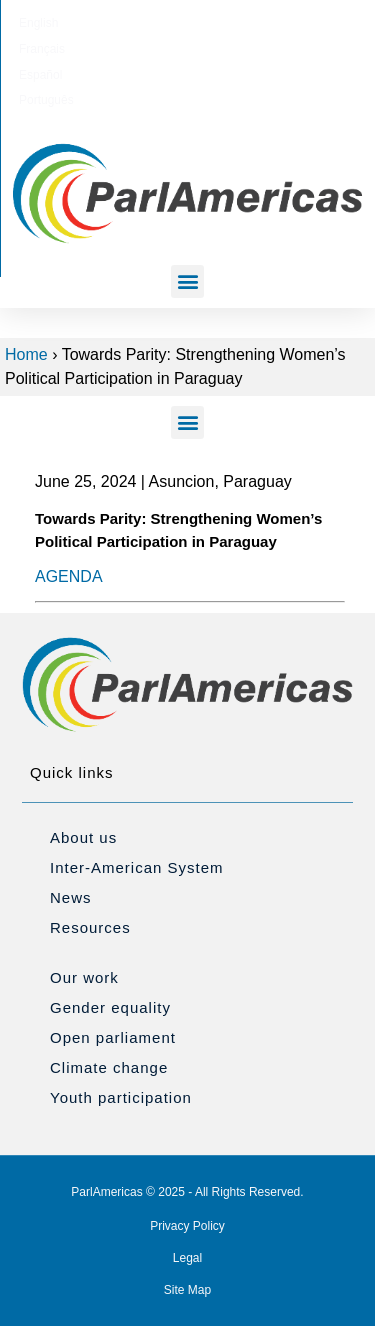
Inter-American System (137, 867)
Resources (90, 927)
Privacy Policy (187, 1226)
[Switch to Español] (212, 23)
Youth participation (121, 1097)
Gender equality (110, 1007)
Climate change (109, 1067)
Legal (187, 1258)
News (71, 897)
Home (26, 354)
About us (83, 837)
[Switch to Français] (148, 23)
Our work (84, 977)
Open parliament (113, 1037)
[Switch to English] (85, 23)
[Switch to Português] (282, 23)
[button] (187, 281)
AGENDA (69, 576)
